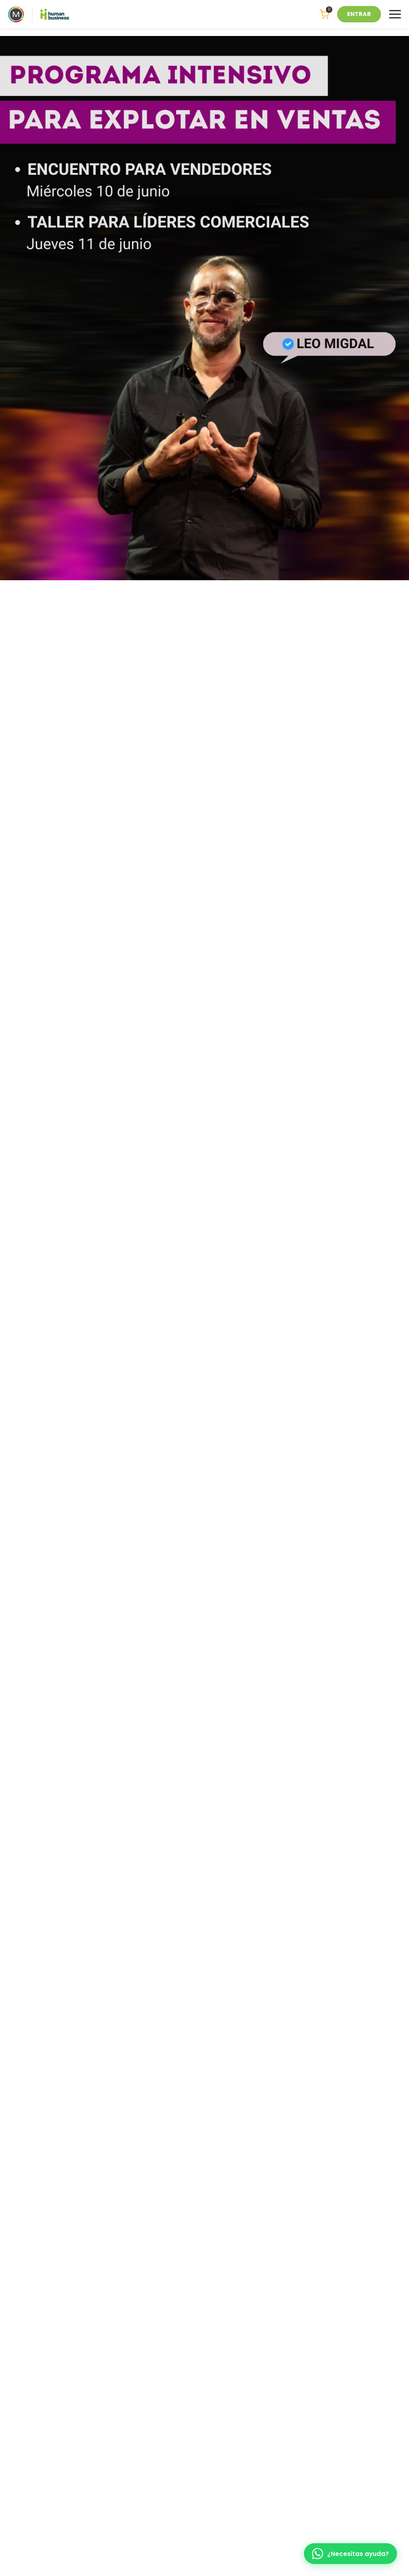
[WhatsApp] (350, 2553)
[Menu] (395, 14)
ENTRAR (359, 14)
